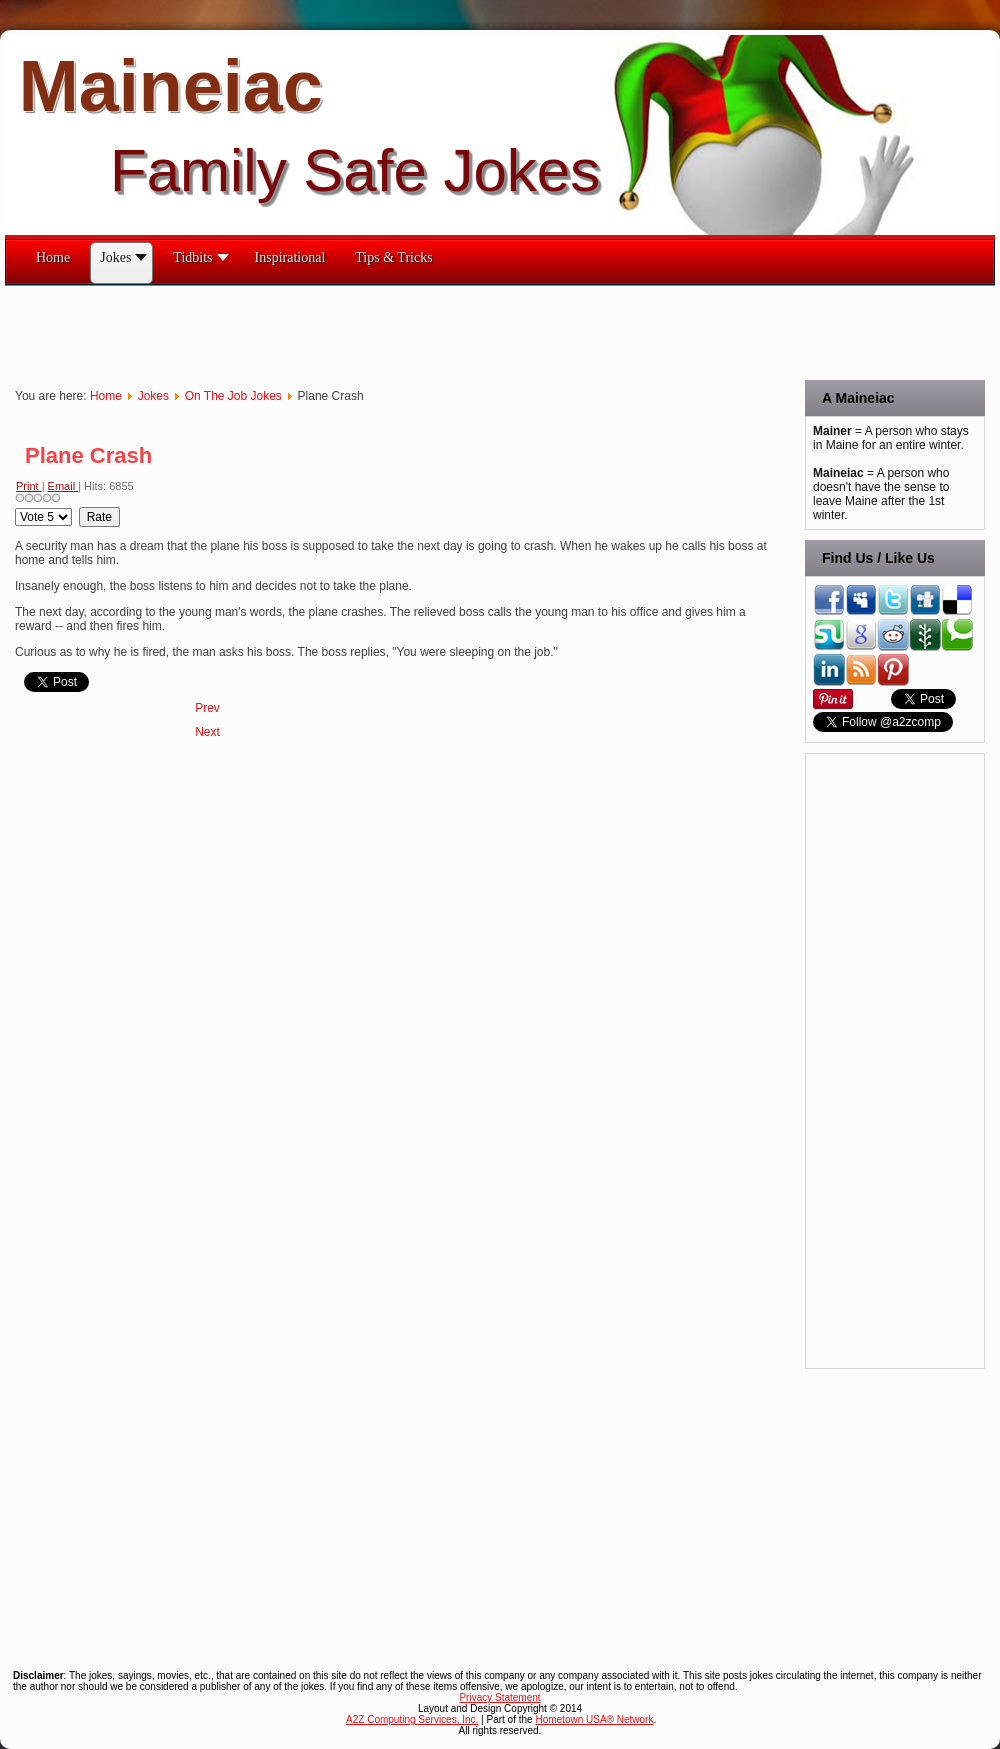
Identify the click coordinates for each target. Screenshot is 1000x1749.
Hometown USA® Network (594, 1719)
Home (106, 396)
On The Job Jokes (233, 396)
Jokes (153, 396)
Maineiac (171, 86)
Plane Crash (88, 455)
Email (63, 486)
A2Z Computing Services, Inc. (412, 1719)
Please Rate (15, 507)
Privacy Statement (499, 1697)
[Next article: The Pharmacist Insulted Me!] (207, 732)
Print (29, 486)
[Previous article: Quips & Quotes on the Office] (207, 708)
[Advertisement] (369, 331)
